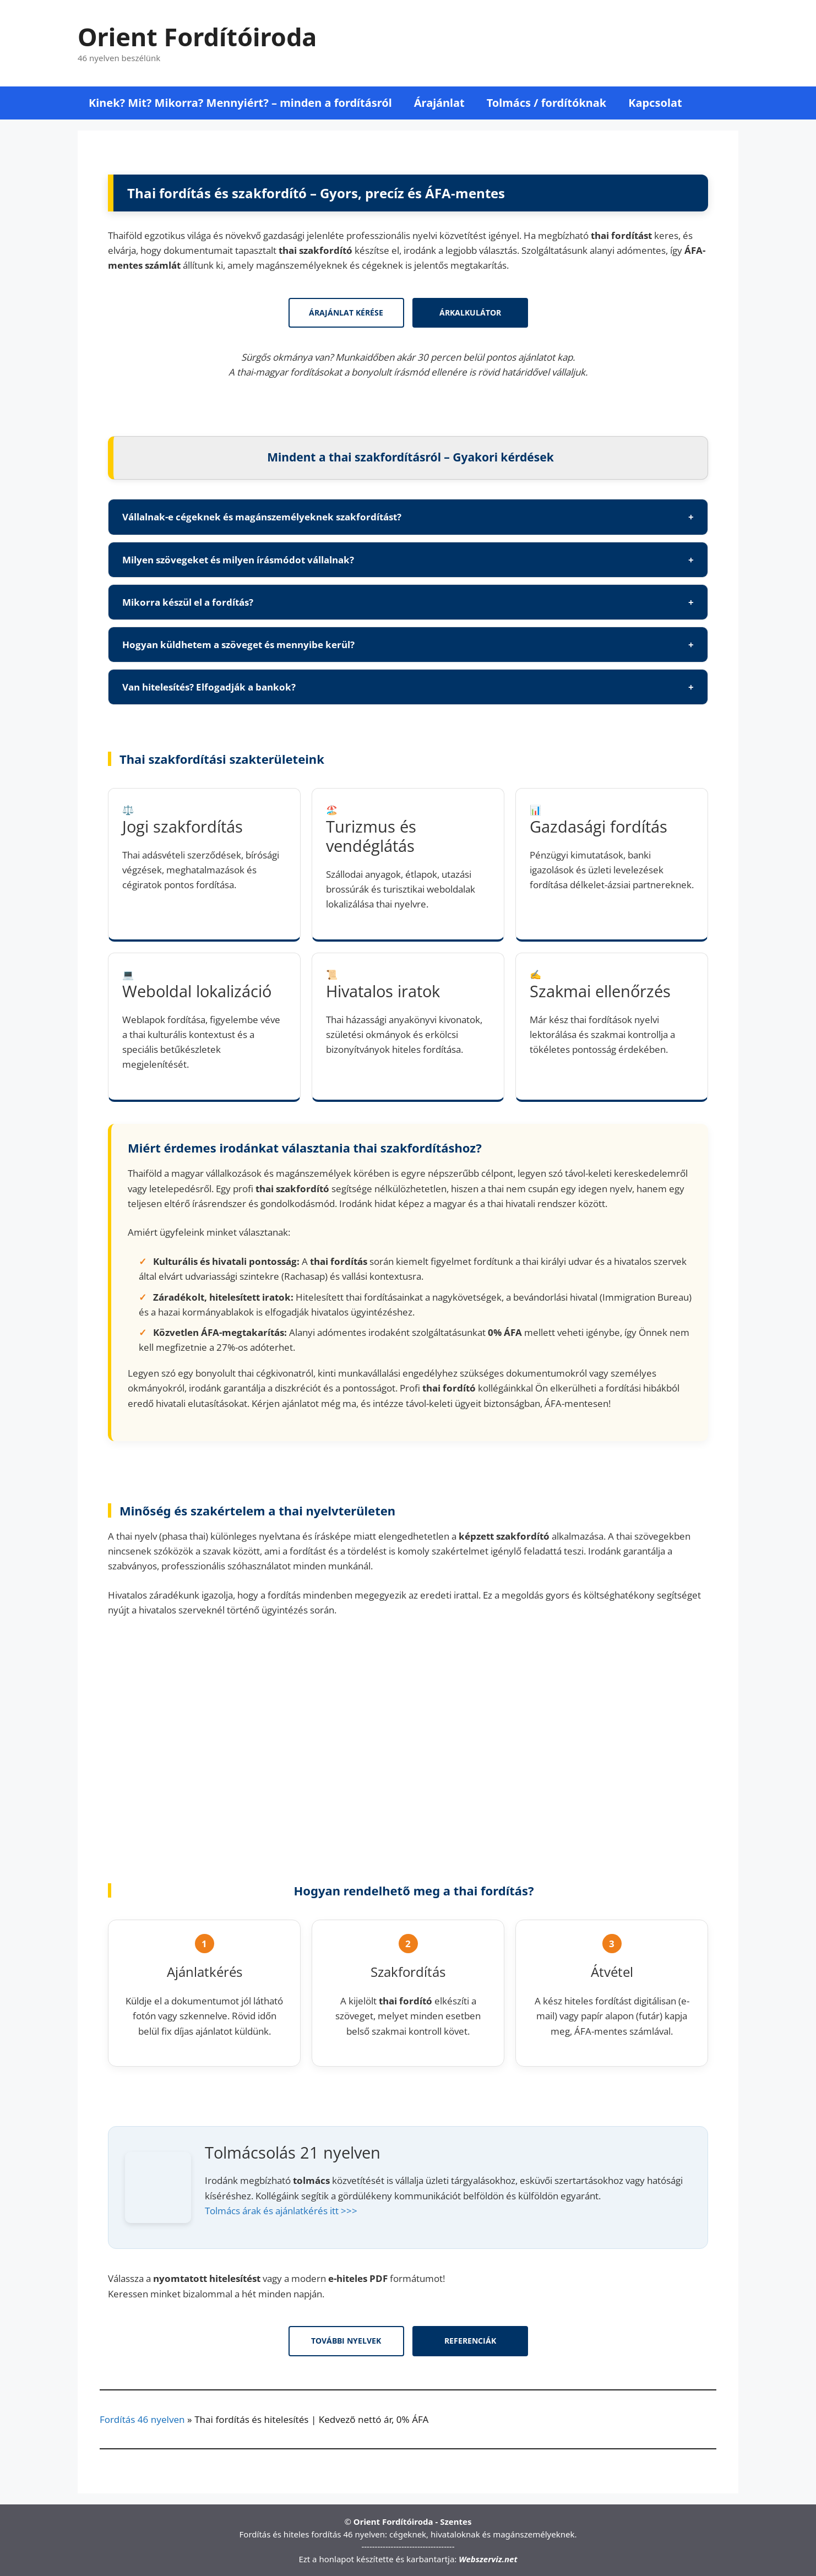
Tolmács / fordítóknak (547, 102)
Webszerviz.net (488, 2558)
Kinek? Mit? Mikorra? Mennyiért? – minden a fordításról (240, 102)
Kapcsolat (655, 102)
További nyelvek (346, 2340)
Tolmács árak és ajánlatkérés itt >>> (281, 2210)
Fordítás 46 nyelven (142, 2419)
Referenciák (470, 2340)
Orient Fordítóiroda (197, 36)
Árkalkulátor (470, 312)
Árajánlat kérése (346, 312)
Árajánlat (439, 102)
